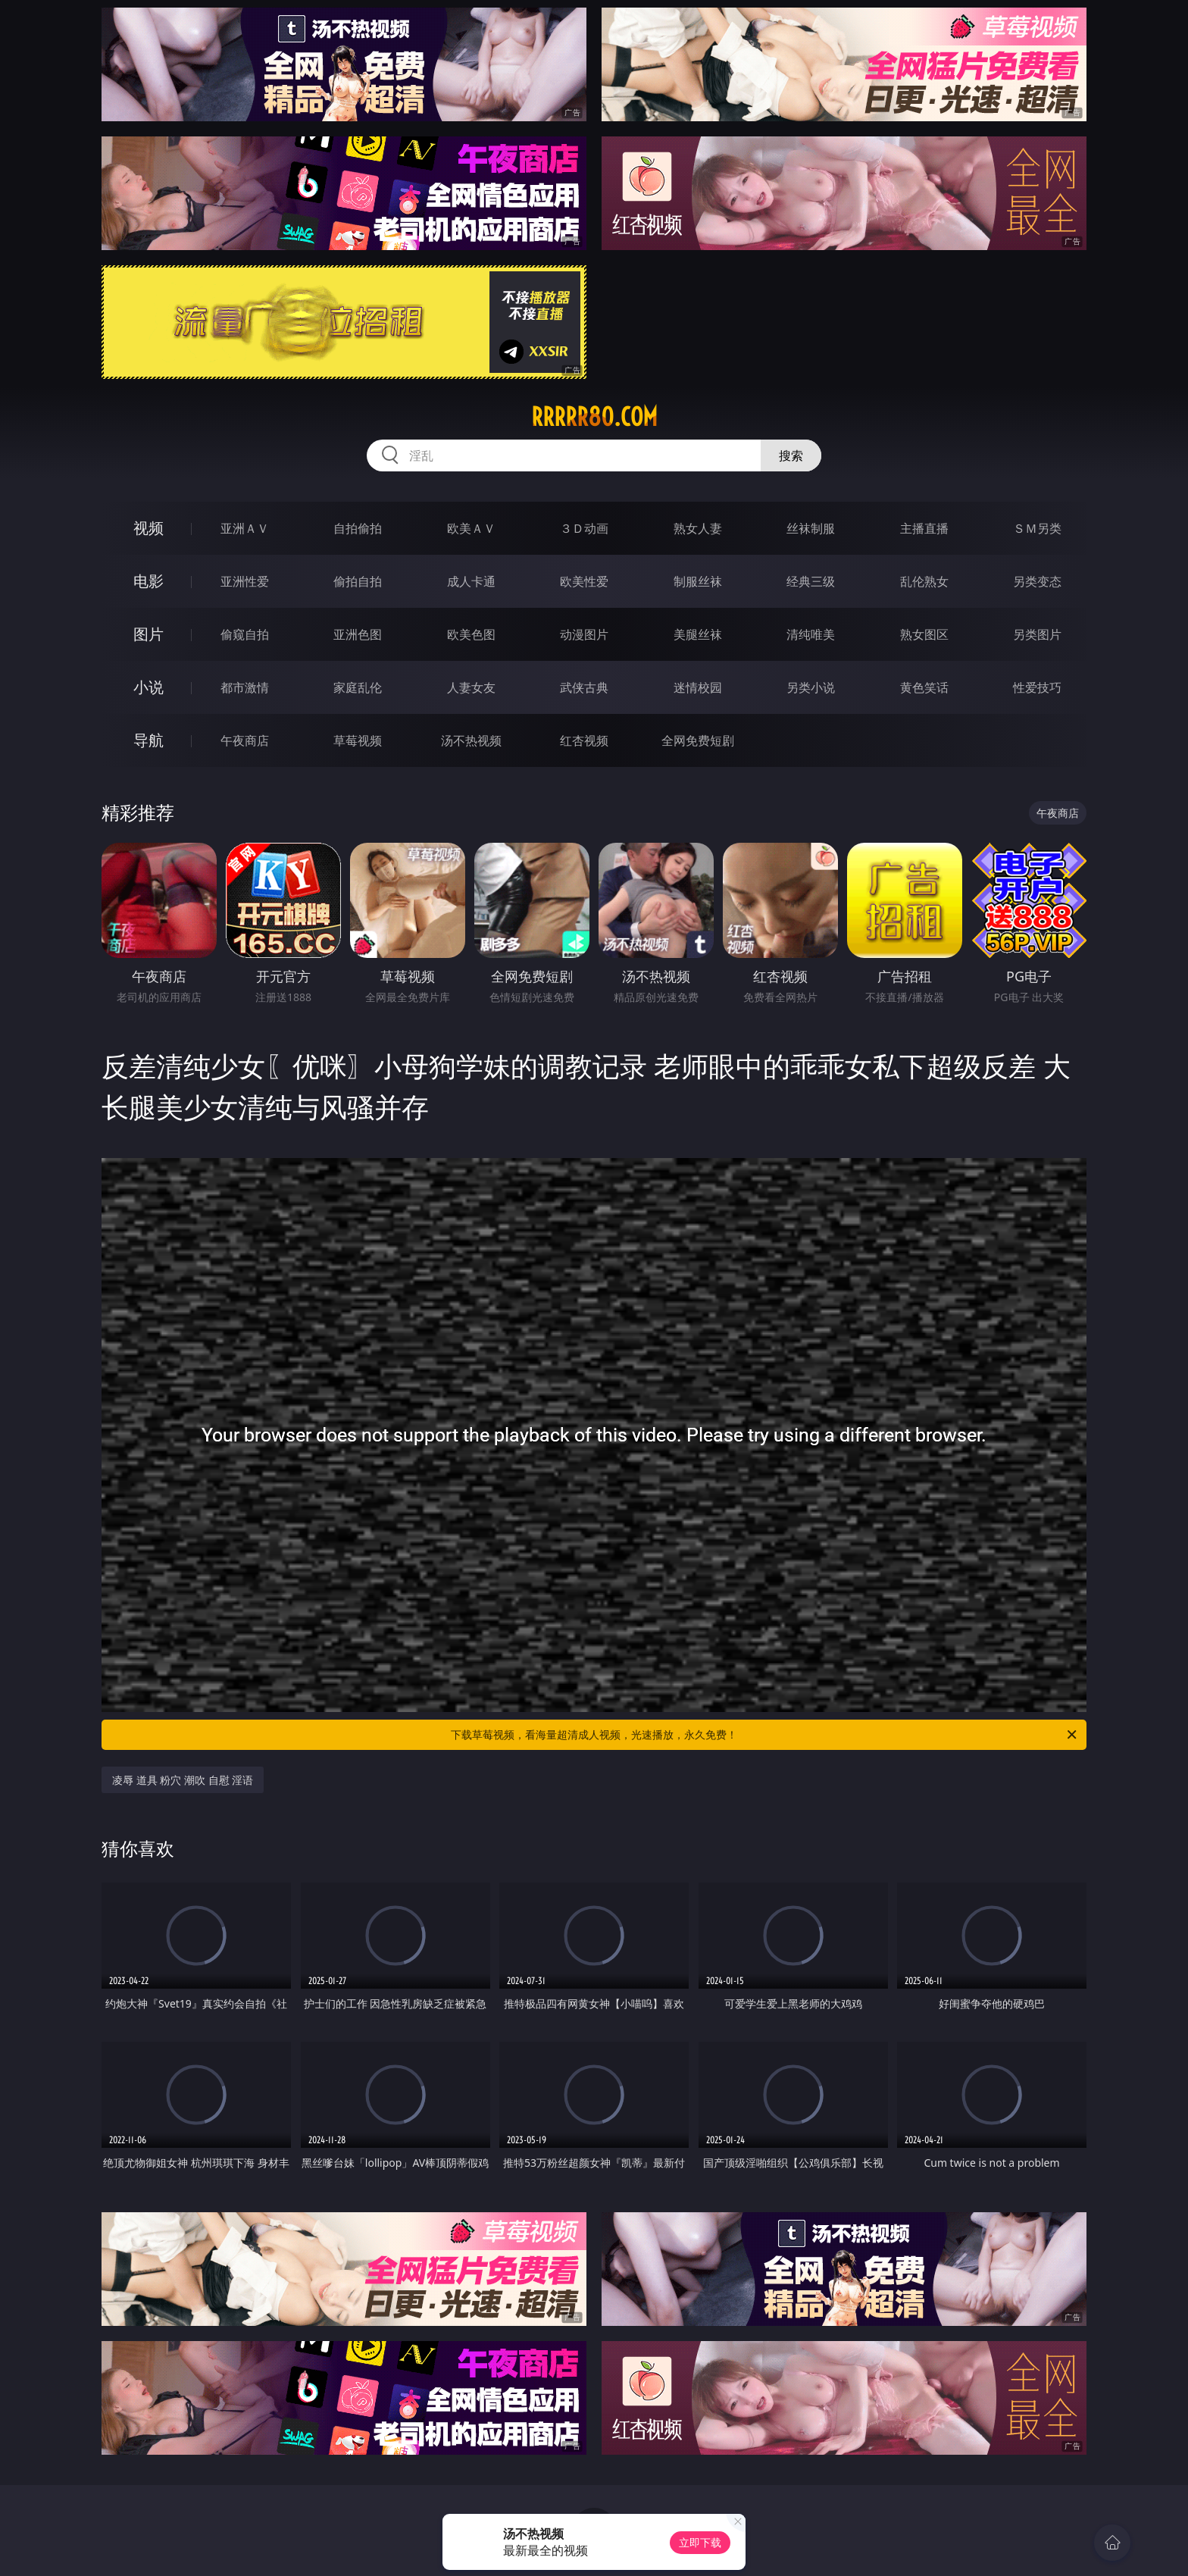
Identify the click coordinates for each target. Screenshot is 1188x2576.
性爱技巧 (1037, 687)
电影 (148, 581)
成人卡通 (471, 581)
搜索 (791, 455)
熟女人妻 (698, 528)
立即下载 (700, 2542)
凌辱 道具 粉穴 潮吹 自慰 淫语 (182, 1780)
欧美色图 (471, 634)
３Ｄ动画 (584, 528)
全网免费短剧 (697, 740)
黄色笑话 (924, 687)
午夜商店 (244, 740)
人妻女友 (471, 687)
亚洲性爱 (244, 581)
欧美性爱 (584, 581)
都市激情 (244, 687)
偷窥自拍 (244, 634)
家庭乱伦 (357, 687)
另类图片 (1037, 634)
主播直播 (924, 528)
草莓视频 (357, 740)
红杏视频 (584, 740)
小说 (148, 687)
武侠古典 (584, 687)
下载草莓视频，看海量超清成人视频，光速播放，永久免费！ (765, 1735)
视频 (148, 528)
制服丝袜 (698, 581)
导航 (148, 740)
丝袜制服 (810, 528)
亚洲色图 (357, 634)
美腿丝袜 (698, 634)
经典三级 (810, 581)
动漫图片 (584, 634)
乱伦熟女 (924, 581)
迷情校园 (698, 687)
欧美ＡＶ (471, 528)
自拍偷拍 (357, 528)
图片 (148, 634)
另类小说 (810, 687)
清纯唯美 (810, 634)
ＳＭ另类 (1037, 528)
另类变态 (1037, 581)
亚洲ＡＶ (244, 528)
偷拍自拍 (357, 581)
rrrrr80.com (594, 417)
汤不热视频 (471, 740)
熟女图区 (924, 634)
